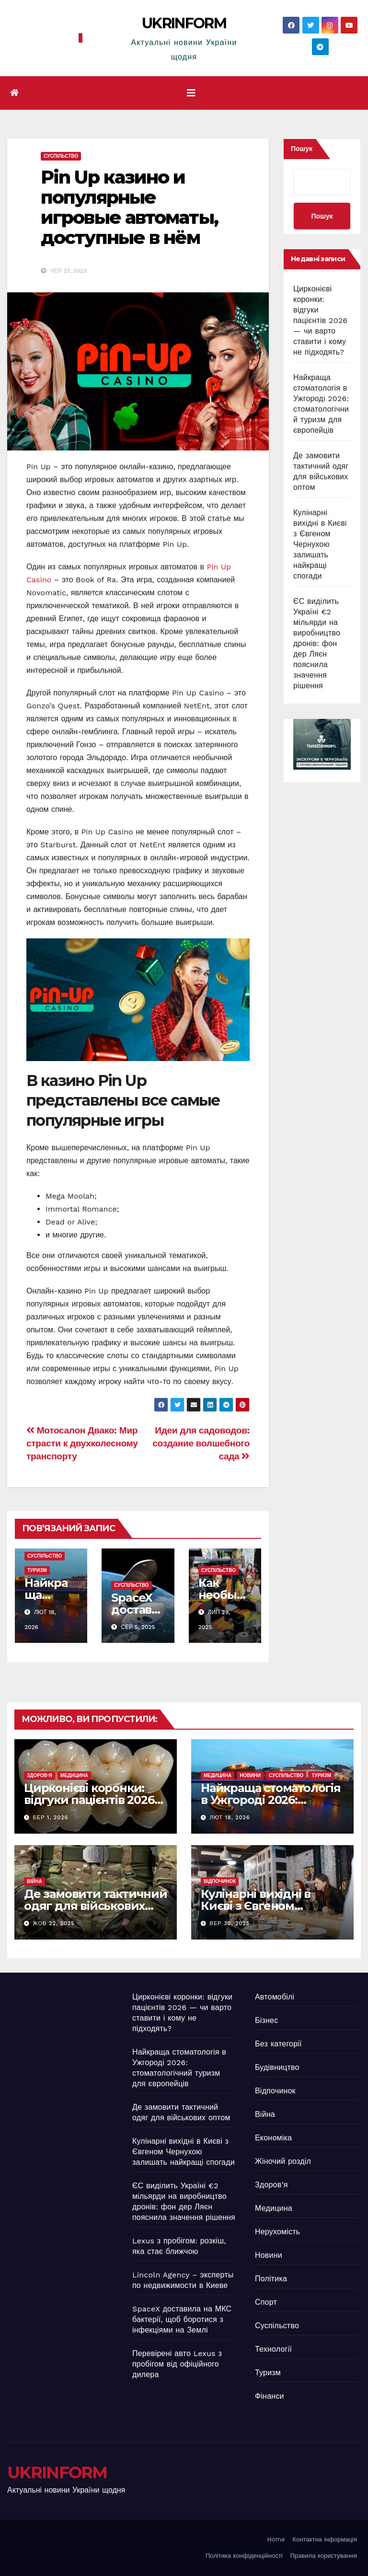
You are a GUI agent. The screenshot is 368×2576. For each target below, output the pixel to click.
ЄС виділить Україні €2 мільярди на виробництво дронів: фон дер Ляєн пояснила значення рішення (316, 643)
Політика (271, 2278)
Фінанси (269, 2396)
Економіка (273, 2137)
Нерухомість (277, 2231)
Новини (250, 1775)
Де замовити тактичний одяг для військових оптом (95, 1906)
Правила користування (323, 2555)
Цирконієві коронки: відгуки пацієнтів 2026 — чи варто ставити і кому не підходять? (320, 320)
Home (276, 2539)
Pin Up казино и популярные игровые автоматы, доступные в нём (129, 207)
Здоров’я (39, 1775)
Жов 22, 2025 (54, 1923)
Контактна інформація (325, 2539)
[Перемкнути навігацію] (191, 93)
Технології (273, 2349)
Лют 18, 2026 (230, 1817)
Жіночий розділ (283, 2161)
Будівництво (277, 2067)
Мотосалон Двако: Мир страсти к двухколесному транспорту (82, 1443)
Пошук (301, 148)
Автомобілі (274, 1996)
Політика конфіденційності (244, 2555)
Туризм (37, 1570)
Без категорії (278, 2043)
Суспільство (61, 156)
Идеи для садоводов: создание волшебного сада (201, 1443)
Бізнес (266, 2020)
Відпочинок (220, 1881)
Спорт (266, 2302)
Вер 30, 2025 (230, 1923)
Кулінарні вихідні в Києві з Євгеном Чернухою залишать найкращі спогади (320, 544)
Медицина (74, 1775)
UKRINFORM (184, 23)
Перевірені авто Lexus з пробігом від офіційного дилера (177, 2364)
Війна (34, 1881)
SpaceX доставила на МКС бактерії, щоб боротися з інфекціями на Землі (181, 2319)
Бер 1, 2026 (51, 1817)
